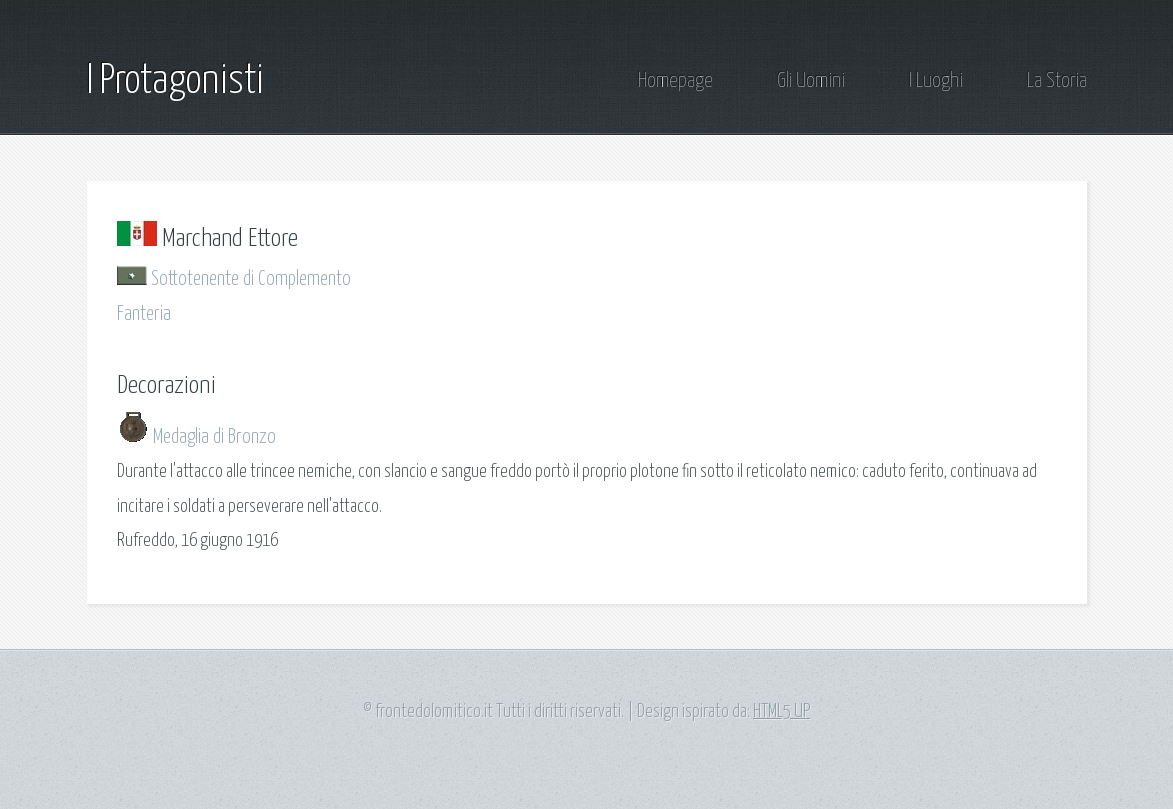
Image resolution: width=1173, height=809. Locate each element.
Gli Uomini (811, 81)
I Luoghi (936, 81)
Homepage (675, 81)
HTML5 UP (781, 712)
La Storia (1057, 81)
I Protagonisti (175, 81)
